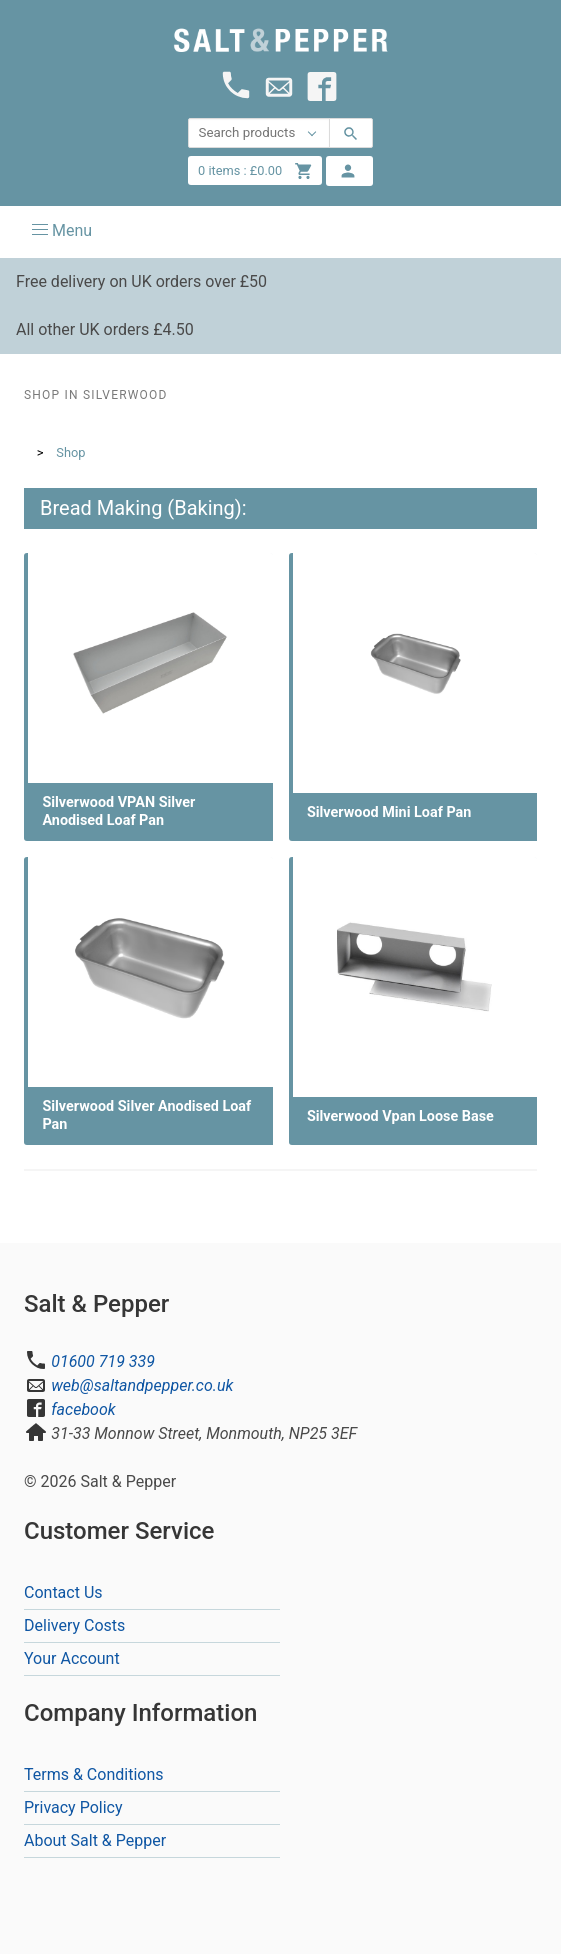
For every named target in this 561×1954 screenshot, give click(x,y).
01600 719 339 (103, 1361)
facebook (83, 1409)
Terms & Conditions (94, 1774)
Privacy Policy (73, 1807)
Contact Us (63, 1592)
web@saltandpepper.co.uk (142, 1385)
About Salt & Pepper (95, 1840)
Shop (70, 452)
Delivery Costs (74, 1625)
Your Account (72, 1658)
